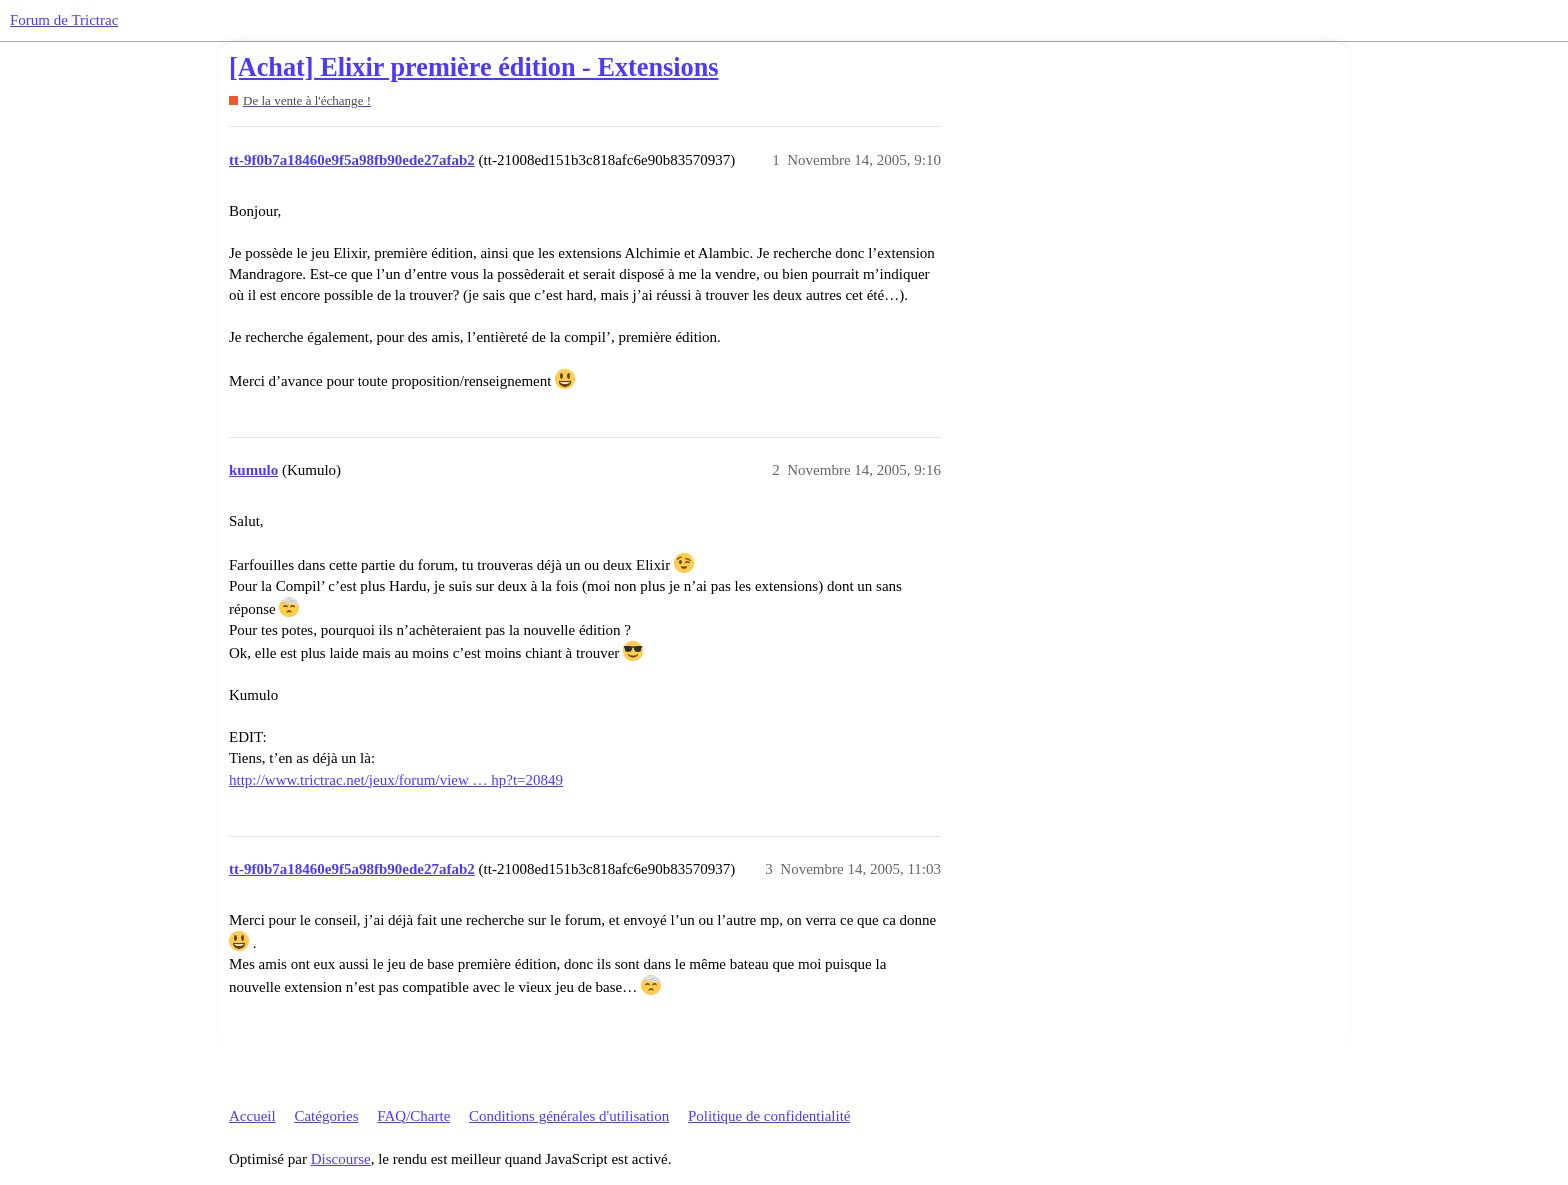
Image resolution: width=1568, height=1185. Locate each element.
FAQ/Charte (413, 1116)
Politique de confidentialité (769, 1116)
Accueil (252, 1116)
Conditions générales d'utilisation (569, 1116)
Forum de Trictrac (64, 20)
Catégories (326, 1116)
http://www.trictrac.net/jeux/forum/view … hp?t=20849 (396, 780)
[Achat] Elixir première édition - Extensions (474, 67)
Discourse (341, 1159)
